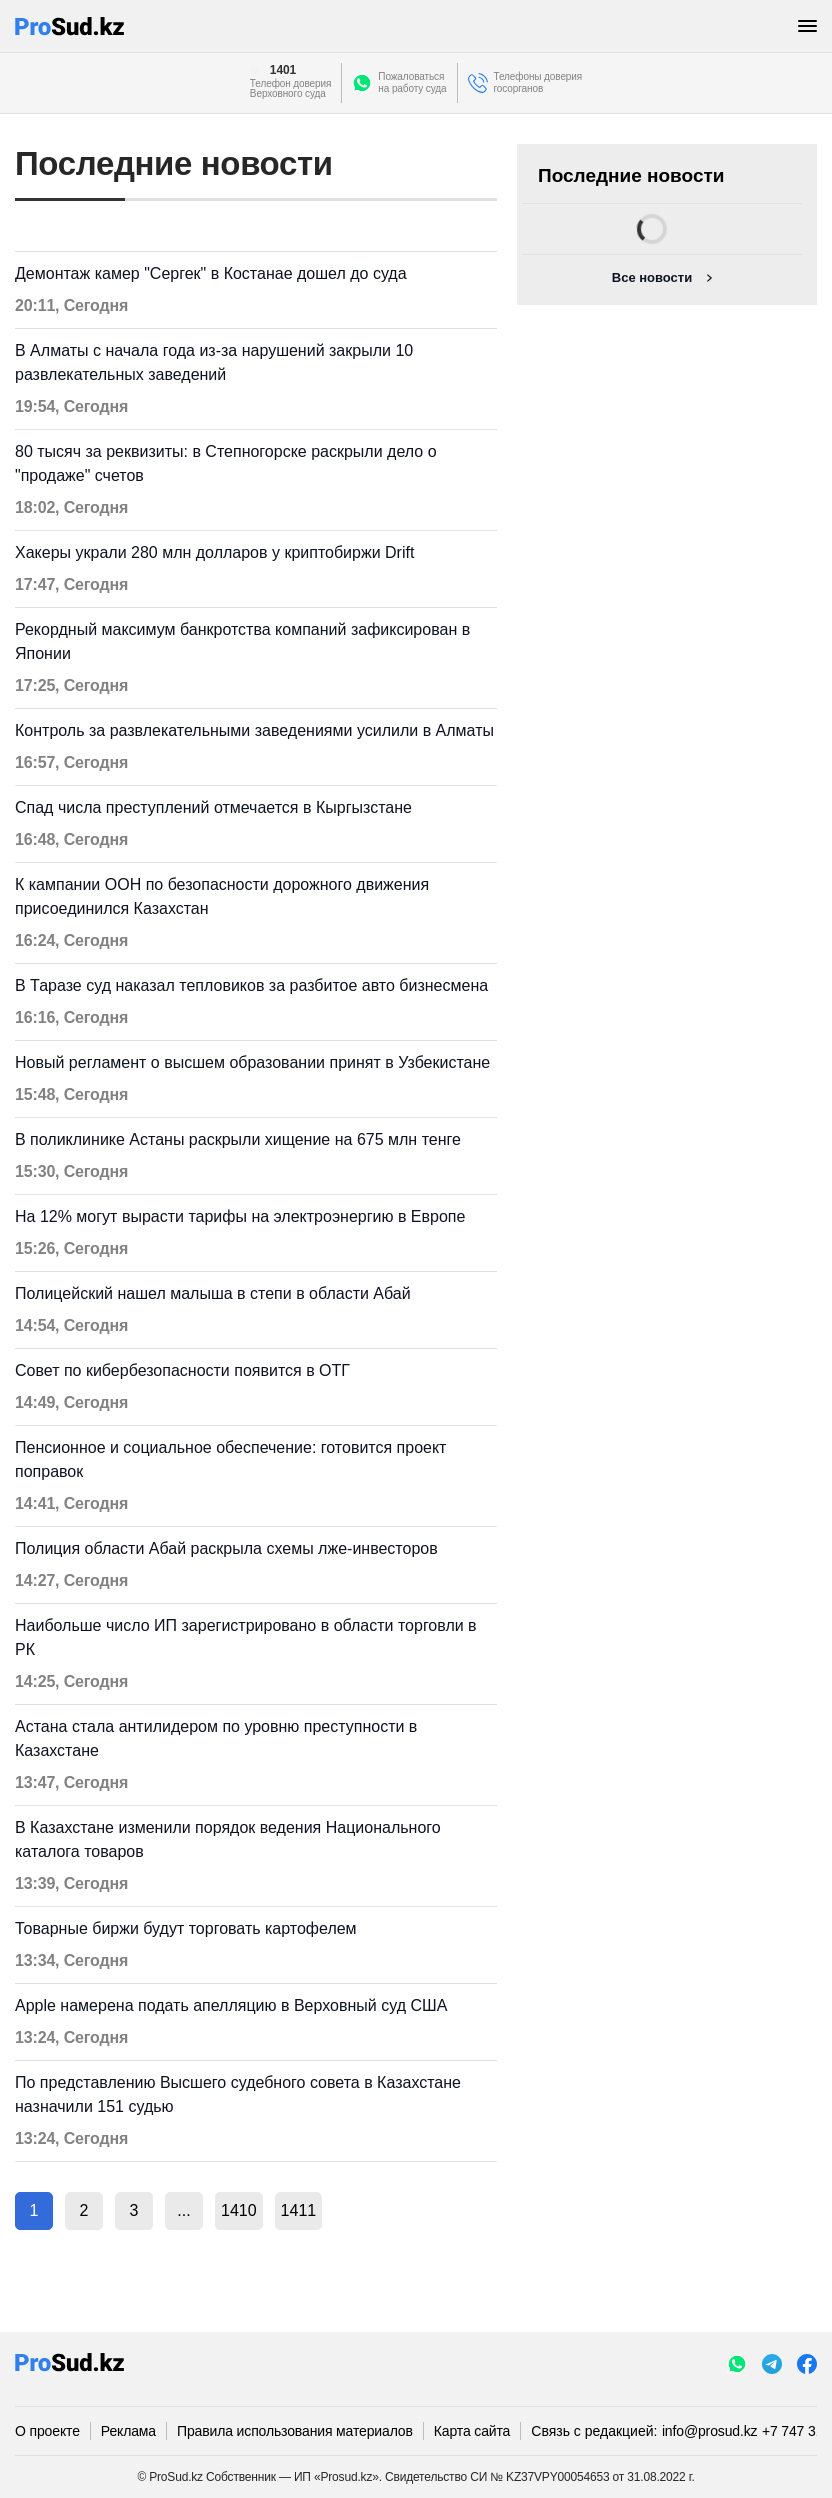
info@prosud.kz (710, 2431)
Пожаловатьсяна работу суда (412, 82)
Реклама (128, 2431)
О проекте (47, 2431)
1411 (299, 2210)
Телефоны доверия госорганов (538, 82)
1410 (239, 2210)
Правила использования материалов (295, 2431)
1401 (283, 70)
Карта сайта (472, 2431)
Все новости (652, 277)
